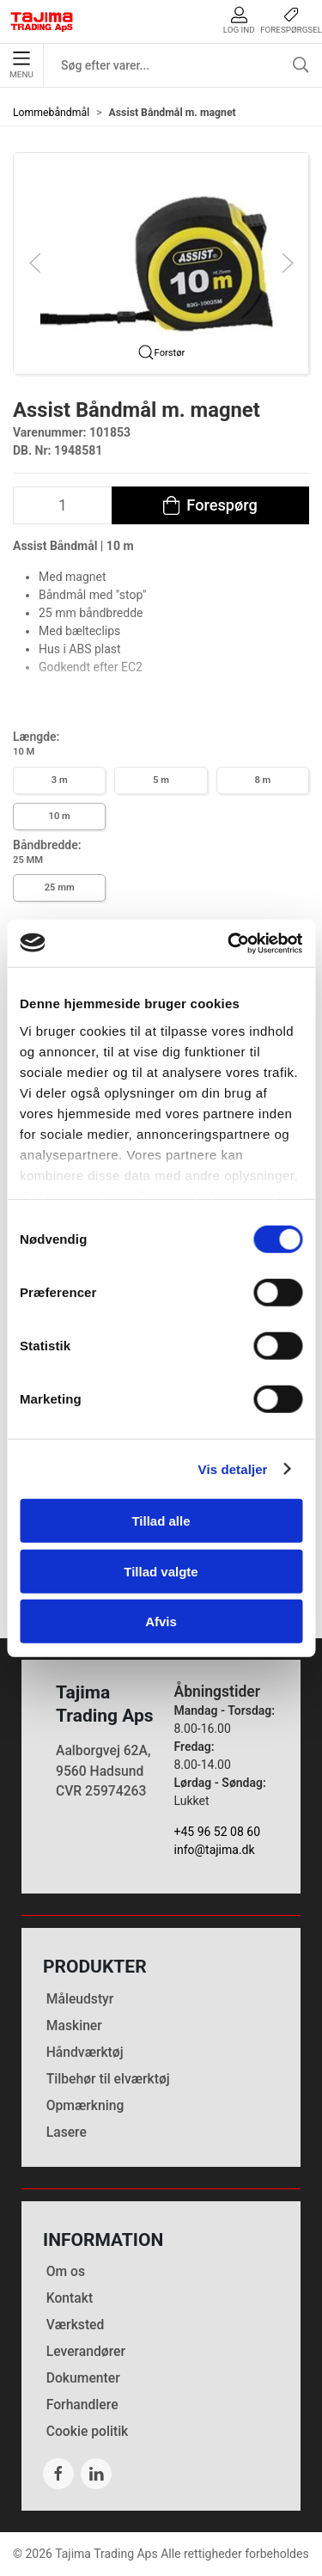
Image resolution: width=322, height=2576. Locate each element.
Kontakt (69, 2298)
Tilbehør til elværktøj (108, 2079)
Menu (21, 65)
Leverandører (85, 2351)
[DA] (42, 21)
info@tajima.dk (214, 1850)
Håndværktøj (85, 2052)
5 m (161, 780)
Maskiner (74, 2025)
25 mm (60, 887)
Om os (65, 2271)
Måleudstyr (80, 1999)
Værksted (75, 2324)
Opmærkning (85, 2105)
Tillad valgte (160, 1570)
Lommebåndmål (51, 113)
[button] (161, 262)
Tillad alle (160, 1521)
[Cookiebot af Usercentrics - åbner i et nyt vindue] (229, 943)
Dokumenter (83, 2378)
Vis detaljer (233, 1468)
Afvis (161, 1621)
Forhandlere (82, 2404)
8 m (262, 780)
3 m (60, 780)
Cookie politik (87, 2431)
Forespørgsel (291, 20)
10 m (59, 816)
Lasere (66, 2132)
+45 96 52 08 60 (217, 1832)
